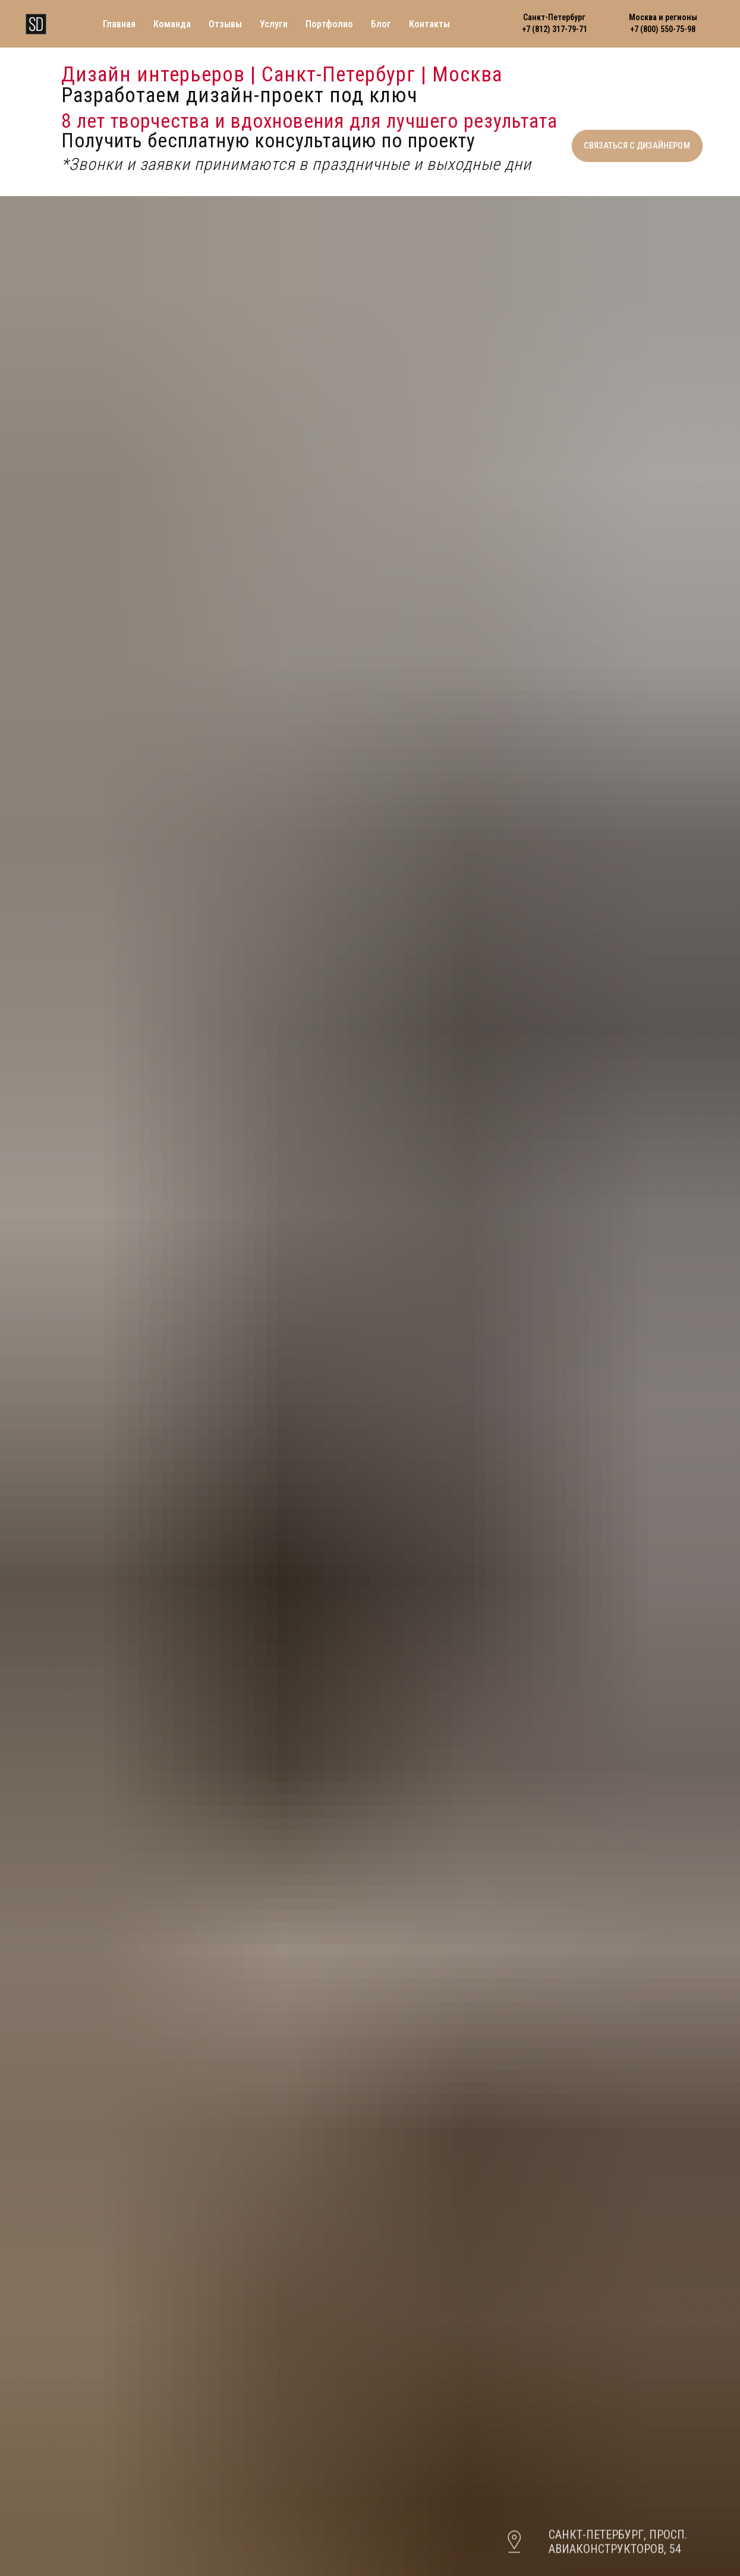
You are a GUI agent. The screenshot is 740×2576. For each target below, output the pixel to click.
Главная (119, 24)
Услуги (274, 24)
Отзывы (225, 24)
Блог (381, 24)
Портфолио (329, 24)
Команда (172, 24)
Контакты (429, 24)
